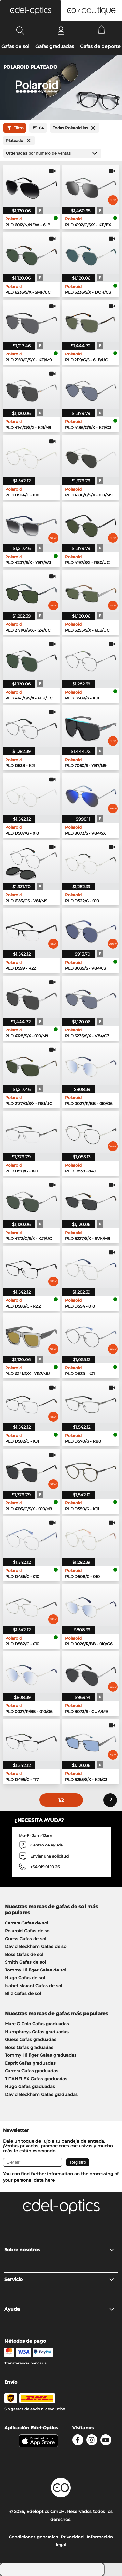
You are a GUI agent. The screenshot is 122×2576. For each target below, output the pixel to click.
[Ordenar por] (52, 153)
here (50, 2180)
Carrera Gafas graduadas (31, 2070)
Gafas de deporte (100, 46)
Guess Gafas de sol (25, 1938)
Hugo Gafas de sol (25, 1977)
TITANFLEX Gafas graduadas (36, 2078)
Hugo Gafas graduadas (30, 2086)
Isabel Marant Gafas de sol (33, 1985)
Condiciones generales (33, 2536)
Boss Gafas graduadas (29, 2047)
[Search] (20, 30)
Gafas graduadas (54, 46)
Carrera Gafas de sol (26, 1922)
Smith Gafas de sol (25, 1962)
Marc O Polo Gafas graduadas (37, 2023)
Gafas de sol (15, 46)
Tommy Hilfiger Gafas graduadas (40, 2055)
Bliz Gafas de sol (23, 1993)
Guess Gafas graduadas (30, 2039)
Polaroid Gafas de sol (28, 1930)
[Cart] (102, 30)
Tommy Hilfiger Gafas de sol (35, 1969)
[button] (30, 10)
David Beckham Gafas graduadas (41, 2094)
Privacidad (72, 2536)
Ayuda (59, 2309)
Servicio (59, 2279)
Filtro (15, 128)
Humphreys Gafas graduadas (37, 2031)
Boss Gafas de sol (24, 1954)
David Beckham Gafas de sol (36, 1946)
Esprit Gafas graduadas (30, 2063)
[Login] (61, 30)
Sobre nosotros (59, 2250)
